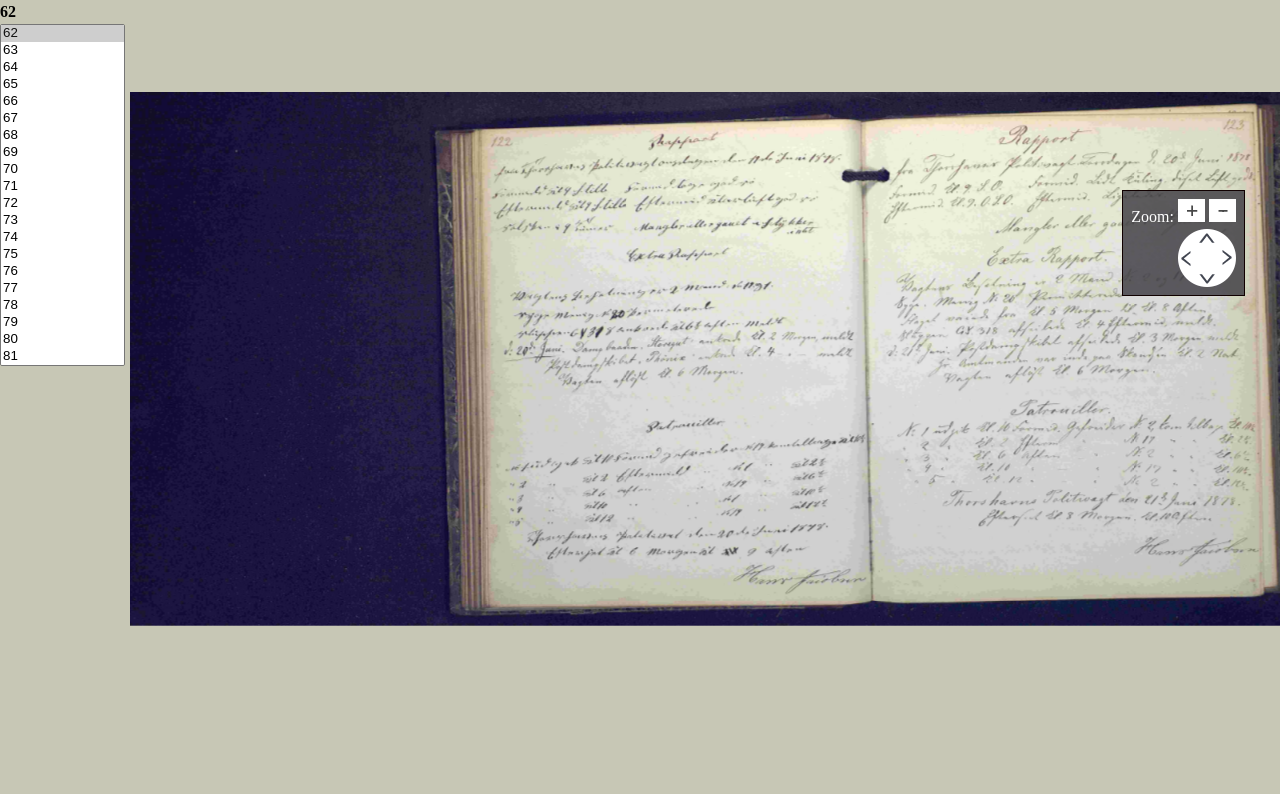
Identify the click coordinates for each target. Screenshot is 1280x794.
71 (62, 186)
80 (62, 339)
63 (62, 50)
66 (62, 101)
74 (62, 237)
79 (62, 322)
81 (62, 356)
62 (62, 33)
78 (62, 305)
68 (62, 135)
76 (62, 271)
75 (62, 254)
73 (62, 220)
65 (62, 84)
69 (62, 152)
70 (62, 169)
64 (62, 67)
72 (62, 203)
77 (62, 288)
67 (62, 118)
